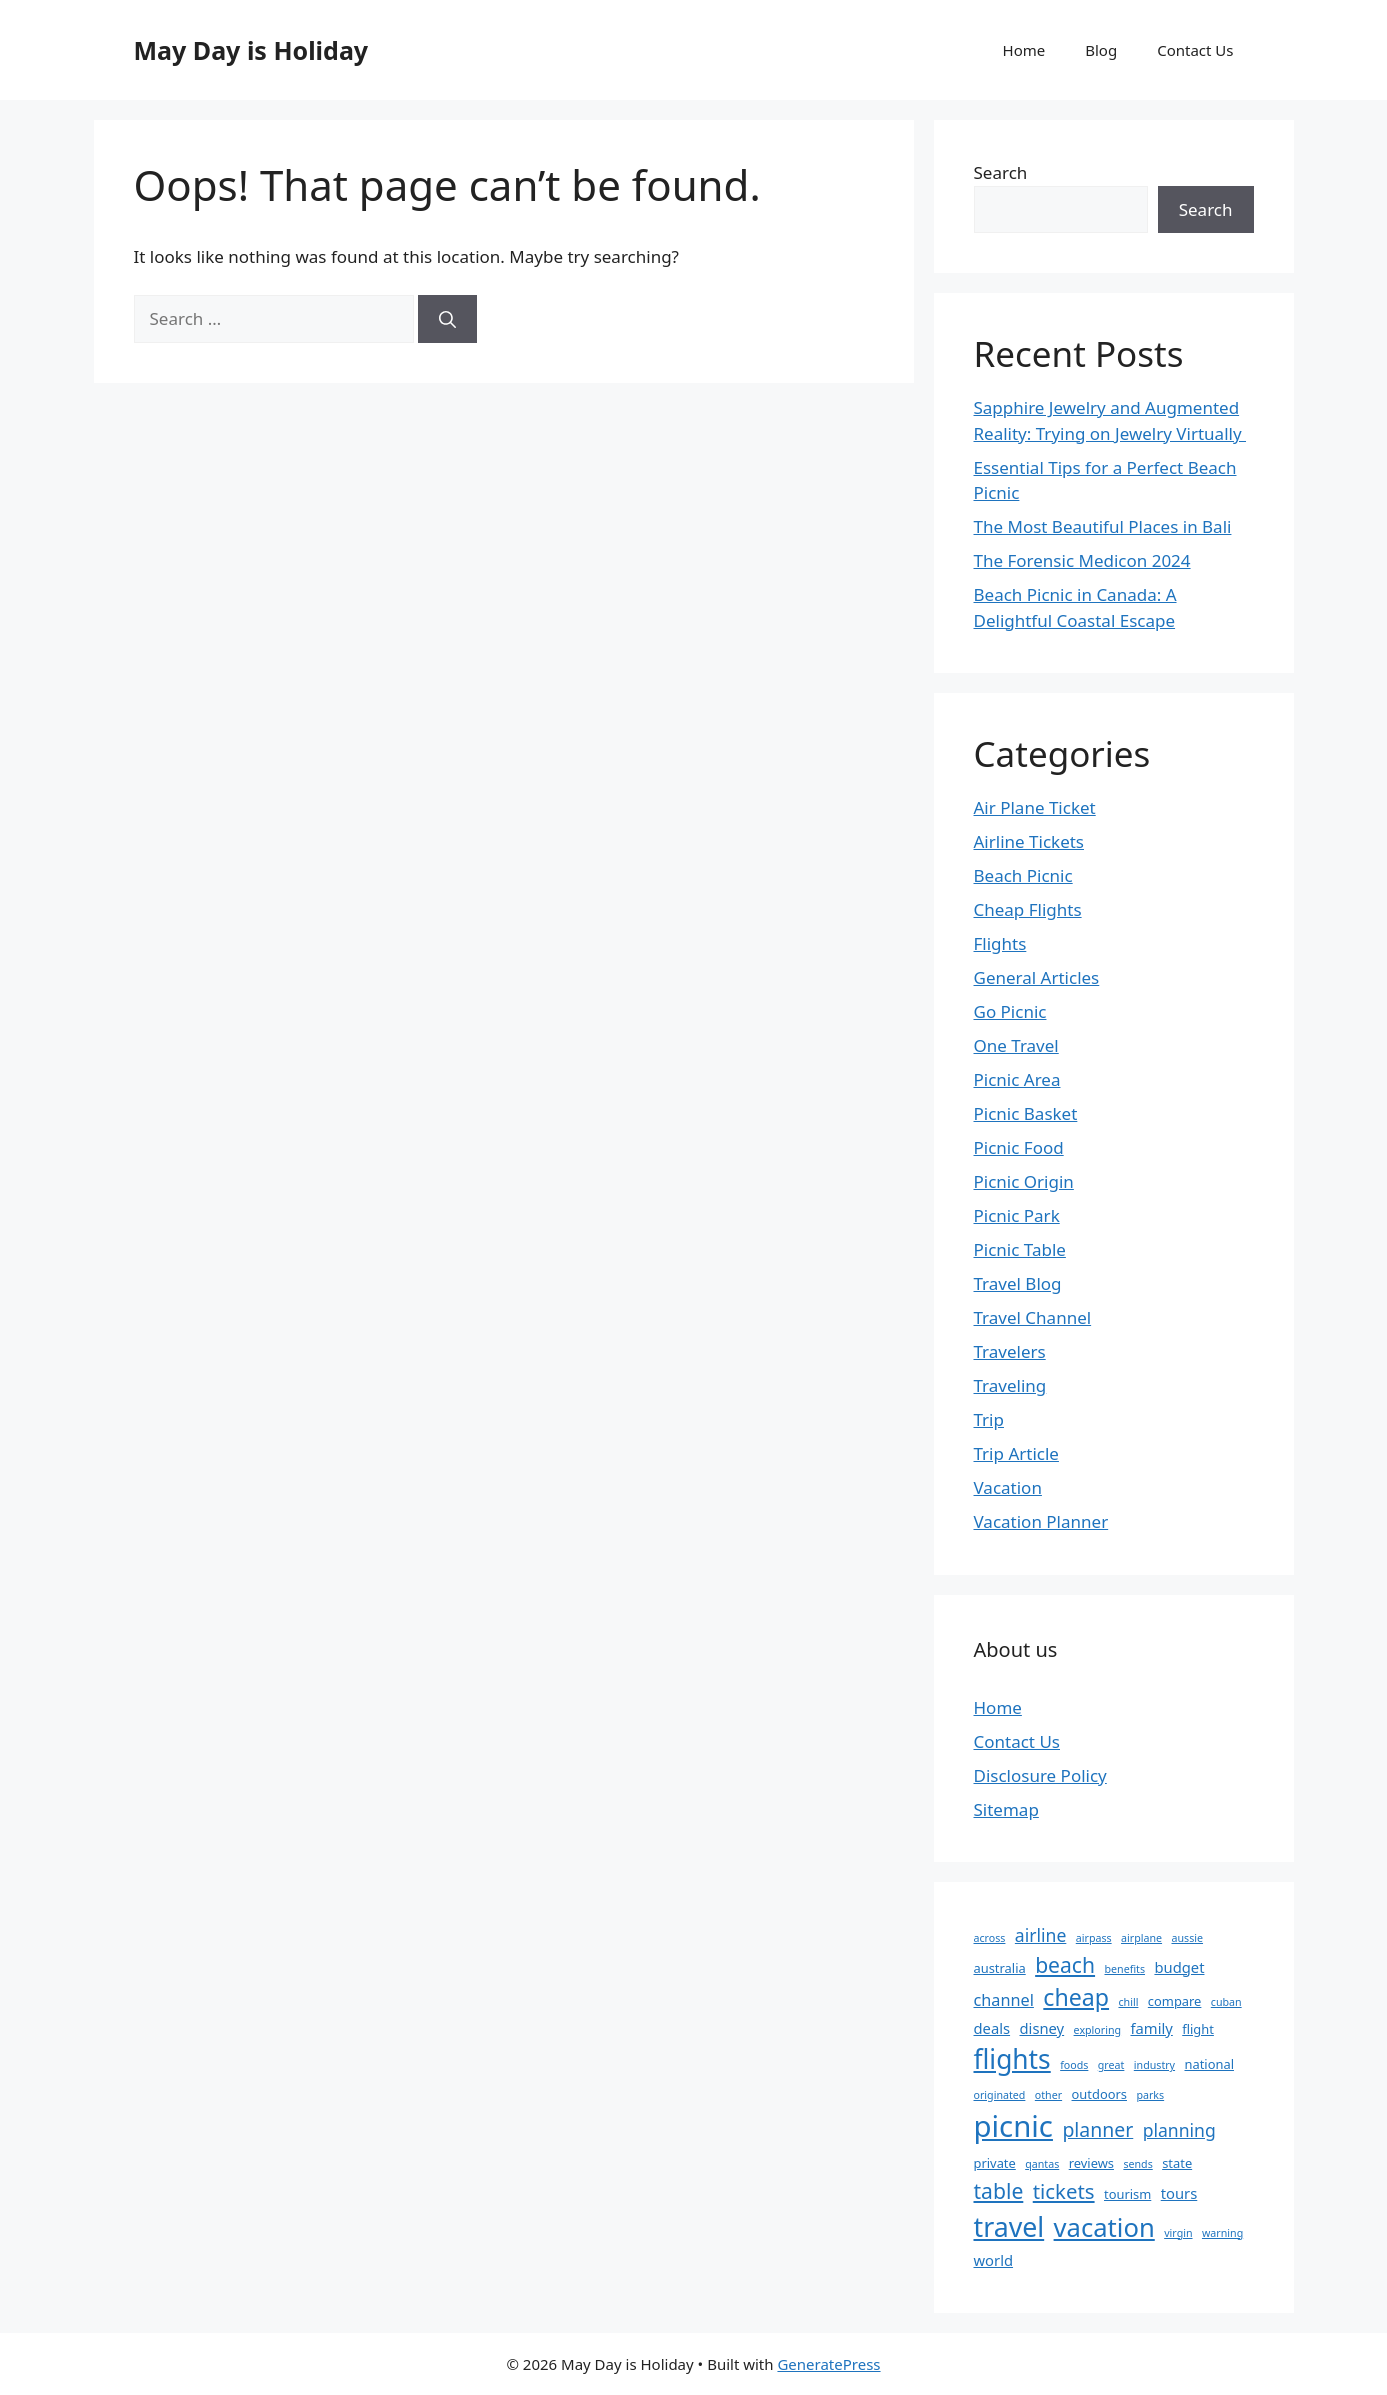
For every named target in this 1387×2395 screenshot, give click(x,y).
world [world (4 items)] (994, 2260)
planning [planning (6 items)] (1179, 2130)
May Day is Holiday (251, 50)
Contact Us (1195, 50)
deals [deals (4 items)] (992, 2028)
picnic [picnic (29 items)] (1013, 2126)
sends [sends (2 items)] (1137, 2164)
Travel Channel (1033, 1317)
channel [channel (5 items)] (1004, 2000)
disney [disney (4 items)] (1042, 2028)
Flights (1000, 943)
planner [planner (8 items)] (1097, 2129)
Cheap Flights (1028, 909)
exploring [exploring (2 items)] (1097, 2030)
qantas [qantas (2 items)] (1042, 2164)
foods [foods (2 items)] (1074, 2065)
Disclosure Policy (1040, 1775)
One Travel (1016, 1045)
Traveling (1010, 1385)
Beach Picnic (1023, 875)
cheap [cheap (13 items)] (1076, 1997)
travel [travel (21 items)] (1009, 2226)
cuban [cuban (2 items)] (1226, 2002)
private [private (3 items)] (995, 2163)
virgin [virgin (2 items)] (1178, 2233)
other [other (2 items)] (1048, 2095)
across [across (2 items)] (990, 1938)
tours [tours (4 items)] (1179, 2193)
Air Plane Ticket (1035, 807)
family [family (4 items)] (1151, 2028)
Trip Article (1016, 1453)
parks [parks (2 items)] (1150, 2095)
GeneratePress (828, 2364)
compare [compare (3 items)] (1175, 2001)
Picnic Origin (1024, 1181)
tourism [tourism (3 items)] (1127, 2194)
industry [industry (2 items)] (1154, 2065)
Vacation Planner (1041, 1521)
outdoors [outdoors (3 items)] (1099, 2094)
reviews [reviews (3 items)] (1091, 2163)
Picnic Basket (1026, 1113)
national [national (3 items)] (1209, 2064)
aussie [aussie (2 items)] (1187, 1938)
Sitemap (1006, 1809)
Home (1024, 50)
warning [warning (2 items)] (1222, 2233)
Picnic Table (1020, 1249)
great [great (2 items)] (1111, 2065)
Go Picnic (1010, 1011)
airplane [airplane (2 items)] (1141, 1938)
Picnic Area (1017, 1079)
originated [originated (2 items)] (1000, 2095)
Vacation (1008, 1487)
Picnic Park (1017, 1215)
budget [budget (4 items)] (1179, 1967)
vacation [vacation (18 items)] (1104, 2227)
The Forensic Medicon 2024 (1082, 560)
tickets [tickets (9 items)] (1064, 2191)
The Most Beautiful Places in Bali (1103, 526)
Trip (989, 1419)
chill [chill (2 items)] (1128, 2002)
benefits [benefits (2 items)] (1124, 1969)
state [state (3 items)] (1177, 2163)
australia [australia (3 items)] (1000, 1968)
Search (1001, 172)
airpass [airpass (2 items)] (1094, 1938)
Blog (1101, 50)
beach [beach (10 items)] (1065, 1964)
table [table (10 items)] (999, 2190)
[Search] (447, 319)
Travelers (1010, 1351)
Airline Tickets (1029, 841)
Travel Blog (1018, 1283)
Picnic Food (1019, 1147)
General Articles (1037, 977)
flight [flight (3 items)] (1198, 2029)
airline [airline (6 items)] (1040, 1935)
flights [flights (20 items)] (1012, 2059)
